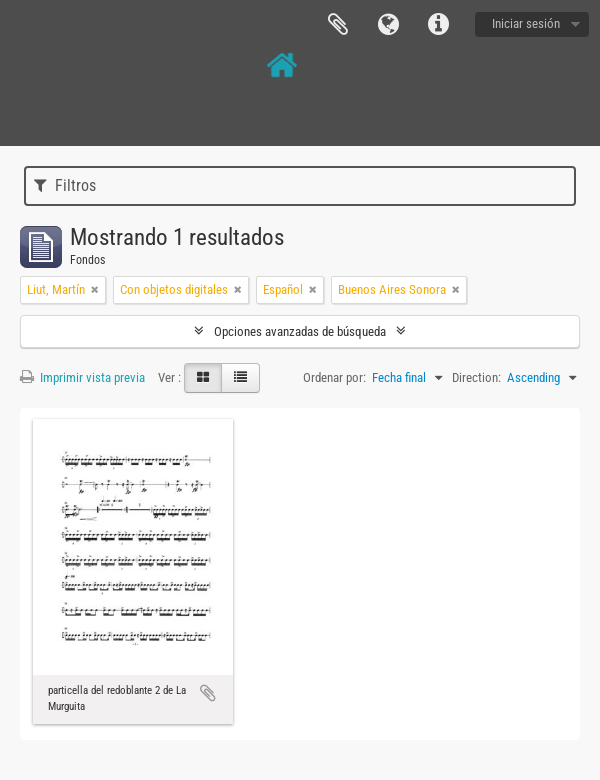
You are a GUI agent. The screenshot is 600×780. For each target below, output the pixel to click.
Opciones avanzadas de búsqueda (300, 331)
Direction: (476, 377)
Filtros (65, 185)
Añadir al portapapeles (208, 693)
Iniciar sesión (526, 23)
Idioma (388, 25)
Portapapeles (338, 25)
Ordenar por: (334, 377)
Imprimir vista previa (82, 377)
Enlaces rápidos (438, 25)
